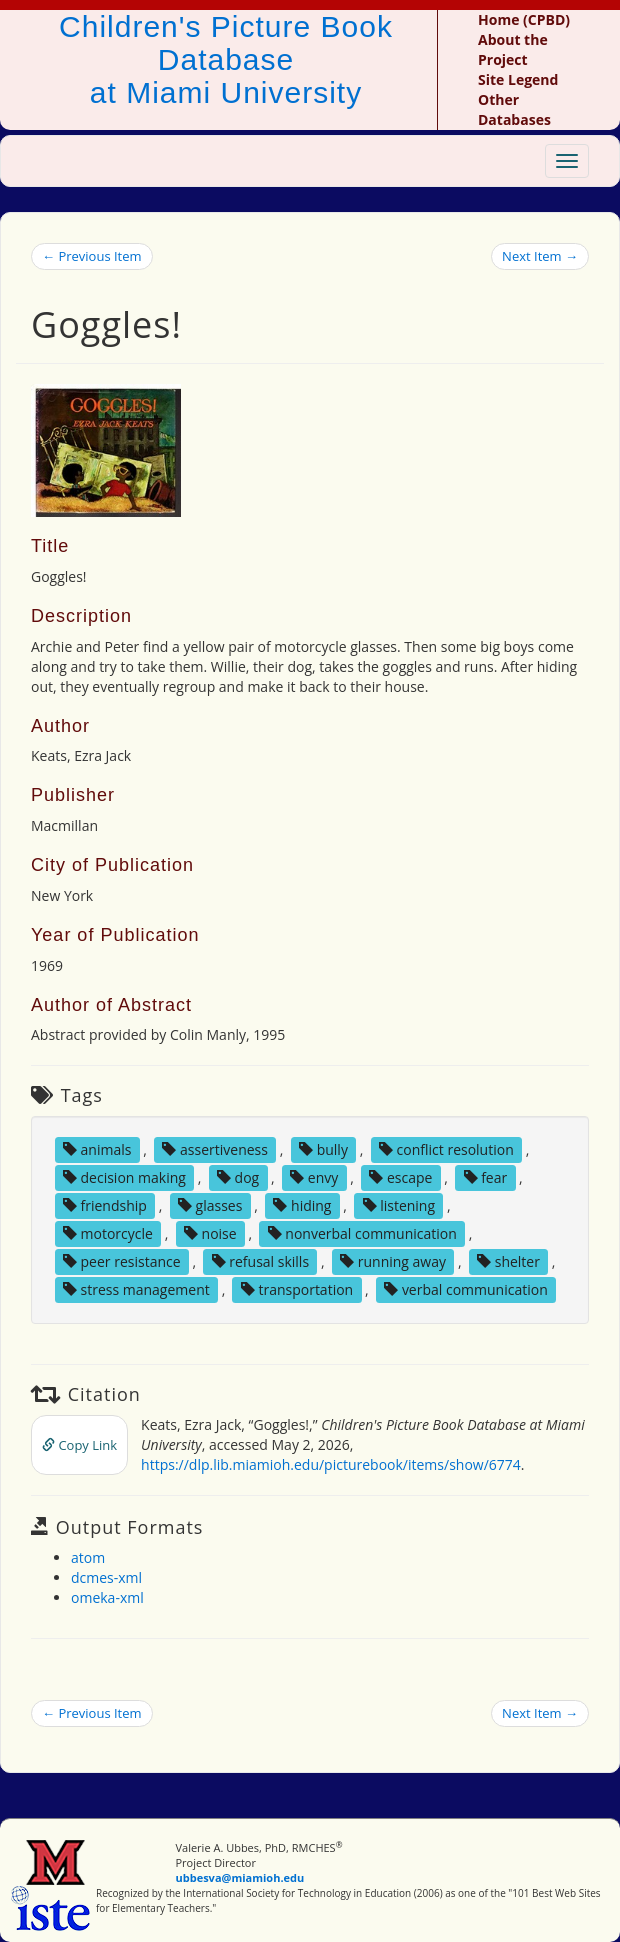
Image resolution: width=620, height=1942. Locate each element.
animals (97, 1149)
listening (399, 1205)
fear (486, 1177)
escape (400, 1177)
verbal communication (466, 1289)
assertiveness (215, 1149)
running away (393, 1261)
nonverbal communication (362, 1233)
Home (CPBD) (524, 19)
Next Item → (540, 256)
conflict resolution (446, 1149)
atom (88, 1557)
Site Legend (518, 79)
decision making (124, 1177)
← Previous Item (92, 256)
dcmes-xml (106, 1577)
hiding (302, 1205)
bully (323, 1149)
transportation (297, 1289)
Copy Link (79, 1445)
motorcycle (108, 1233)
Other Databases (514, 109)
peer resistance (122, 1261)
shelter (508, 1261)
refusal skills (260, 1261)
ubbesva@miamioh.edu (240, 1877)
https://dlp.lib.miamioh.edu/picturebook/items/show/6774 (331, 1464)
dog (238, 1177)
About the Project (513, 49)
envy (314, 1177)
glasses (210, 1205)
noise (210, 1233)
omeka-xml (107, 1597)
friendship (105, 1205)
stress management (136, 1289)
